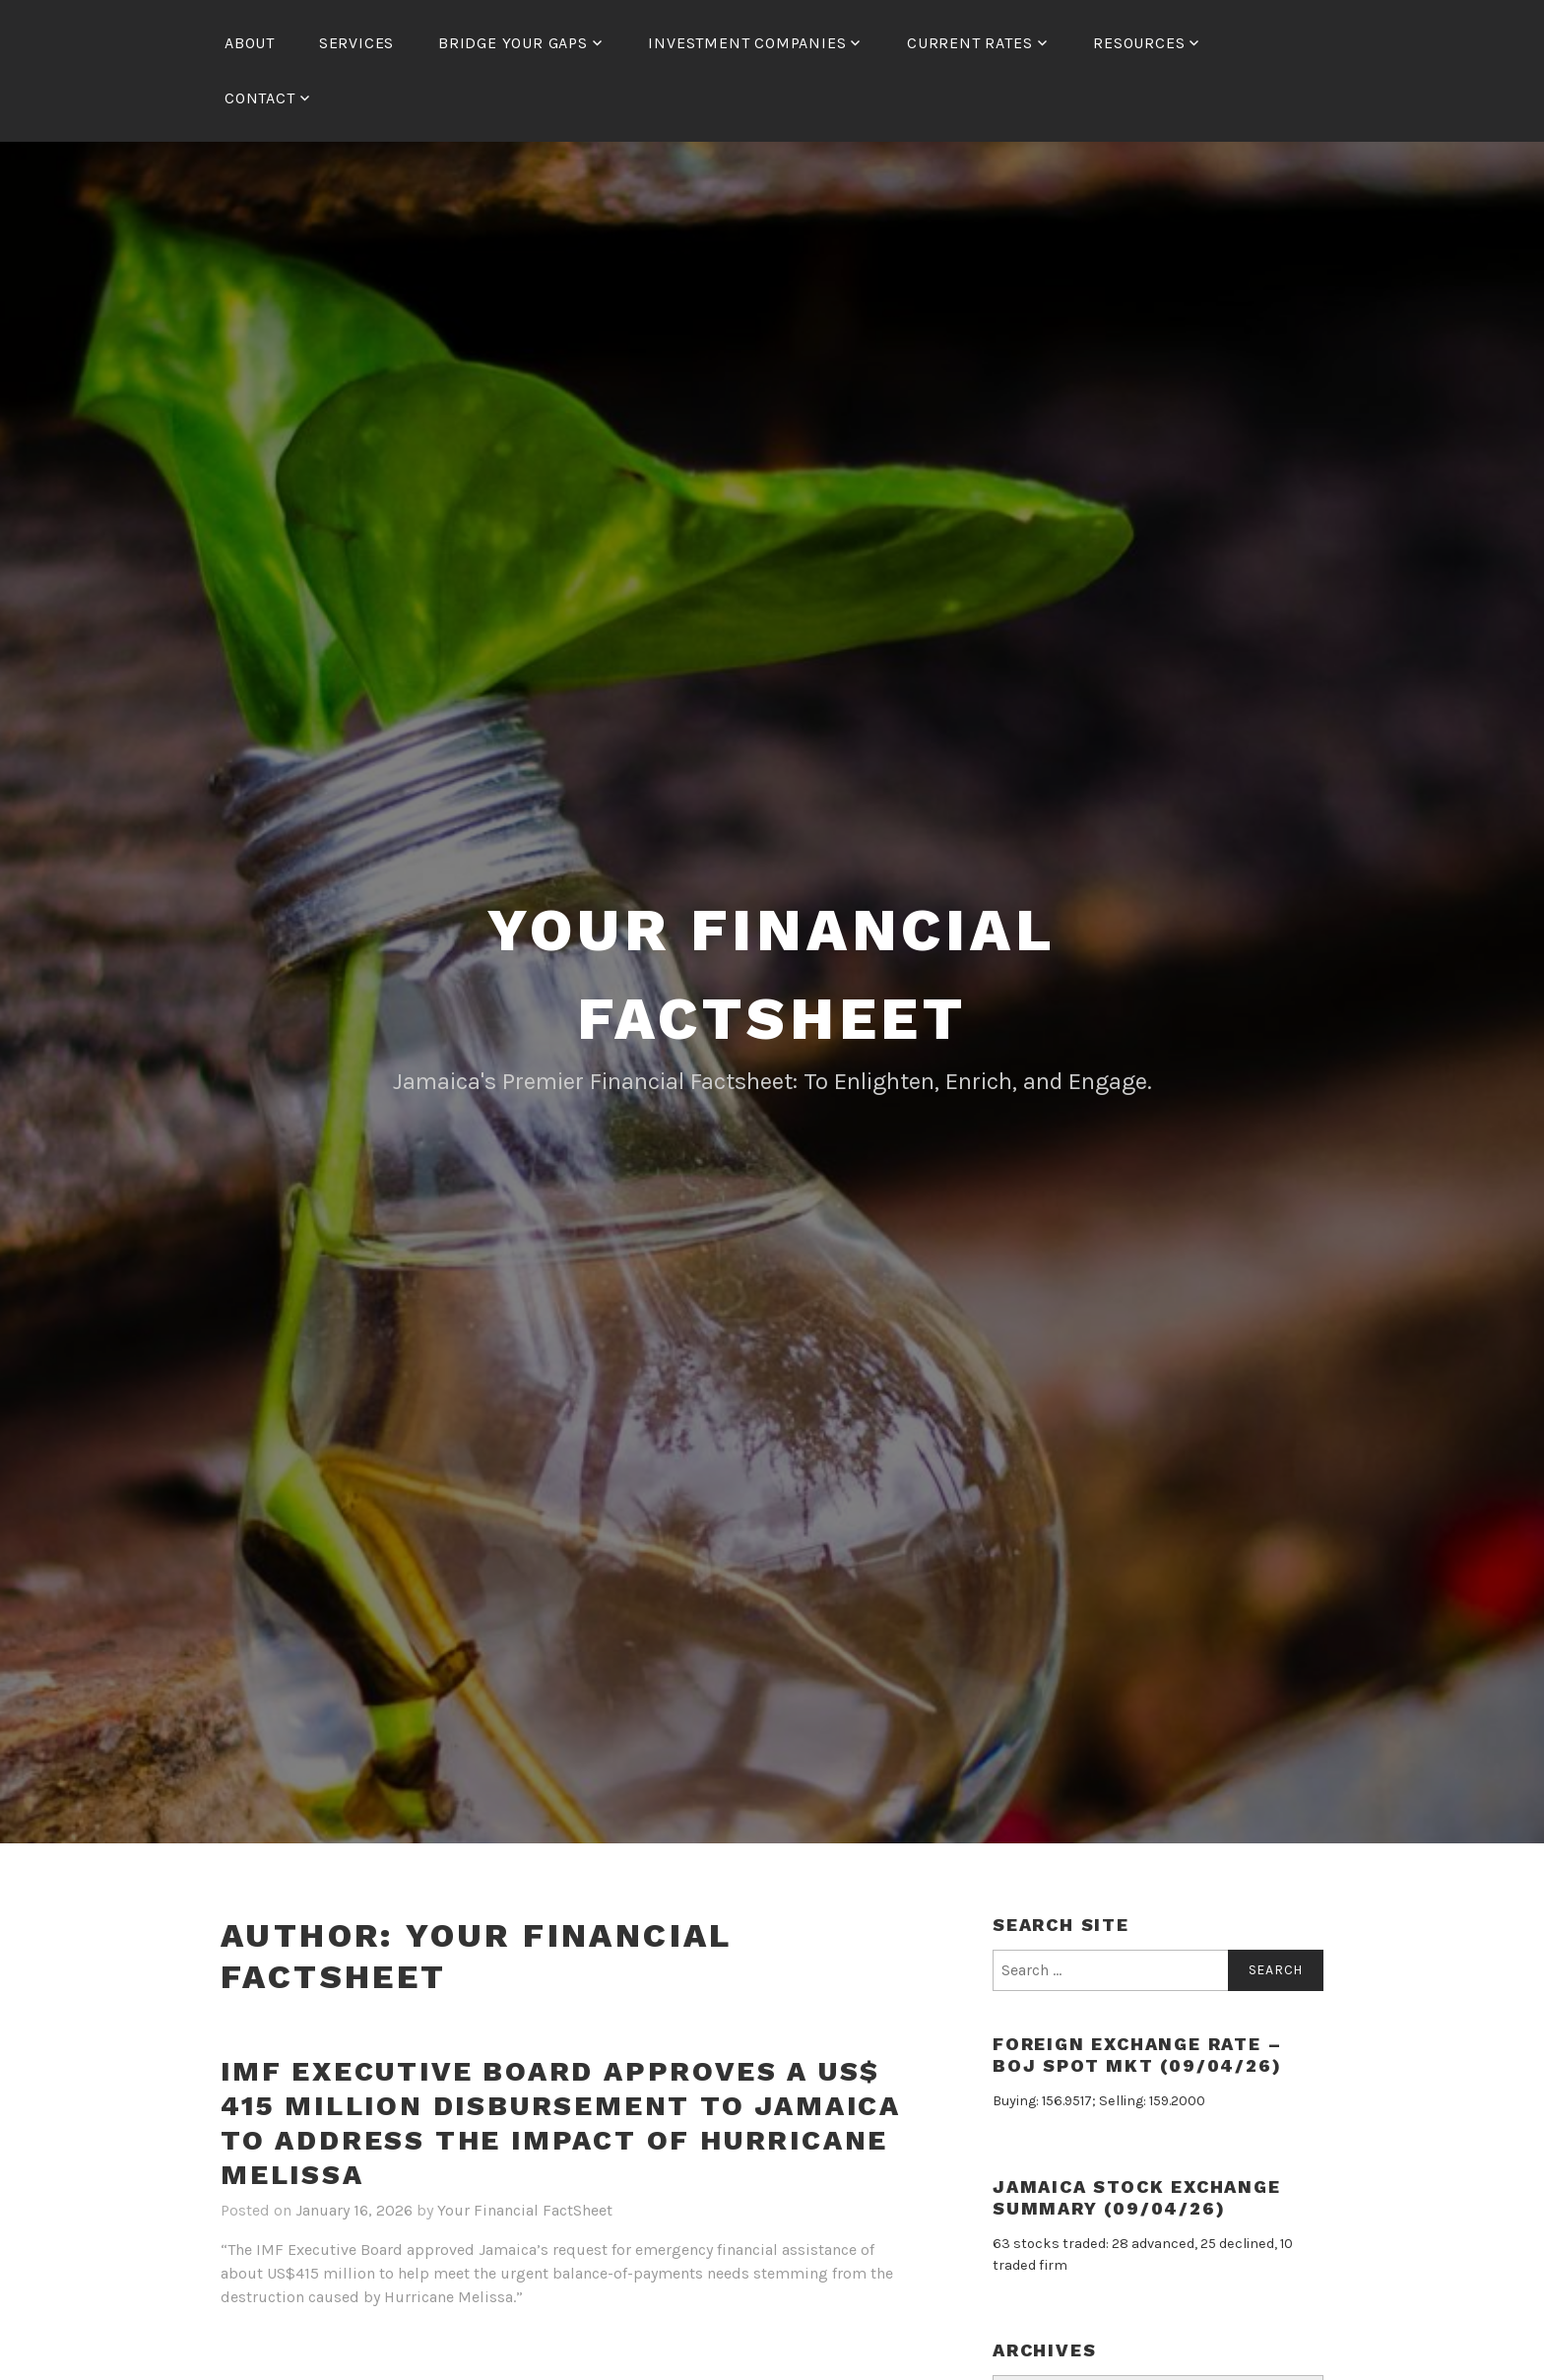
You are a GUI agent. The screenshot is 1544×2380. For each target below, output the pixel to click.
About (250, 42)
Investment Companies (747, 42)
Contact (260, 98)
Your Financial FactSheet (524, 2210)
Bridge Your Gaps (513, 42)
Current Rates (969, 42)
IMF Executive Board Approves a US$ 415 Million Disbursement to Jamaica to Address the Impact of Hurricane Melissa (561, 2123)
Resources (1139, 42)
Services (356, 42)
